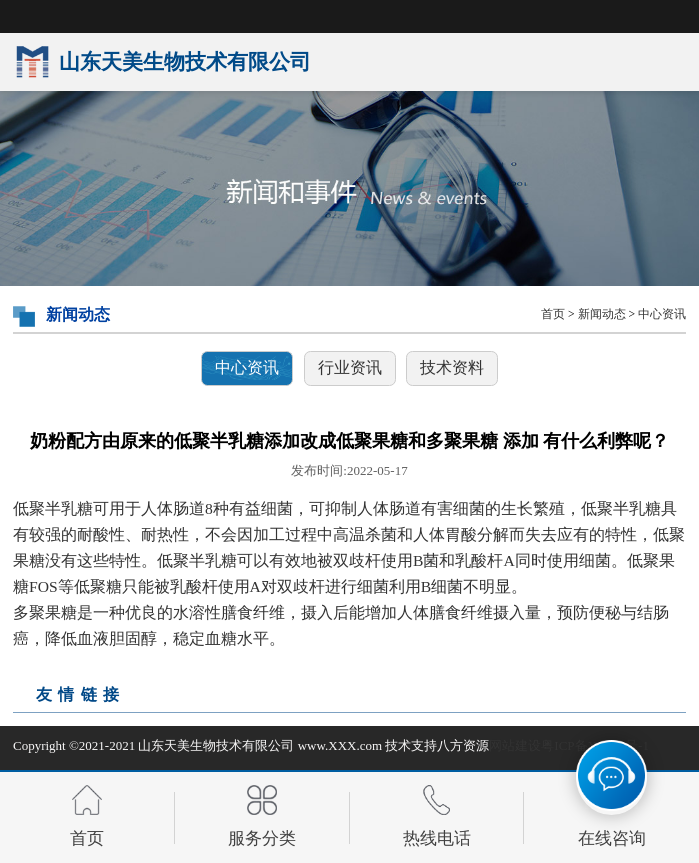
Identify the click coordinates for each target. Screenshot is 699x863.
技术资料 (452, 367)
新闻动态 (602, 314)
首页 (553, 314)
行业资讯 (350, 367)
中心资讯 (662, 314)
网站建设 (515, 745)
